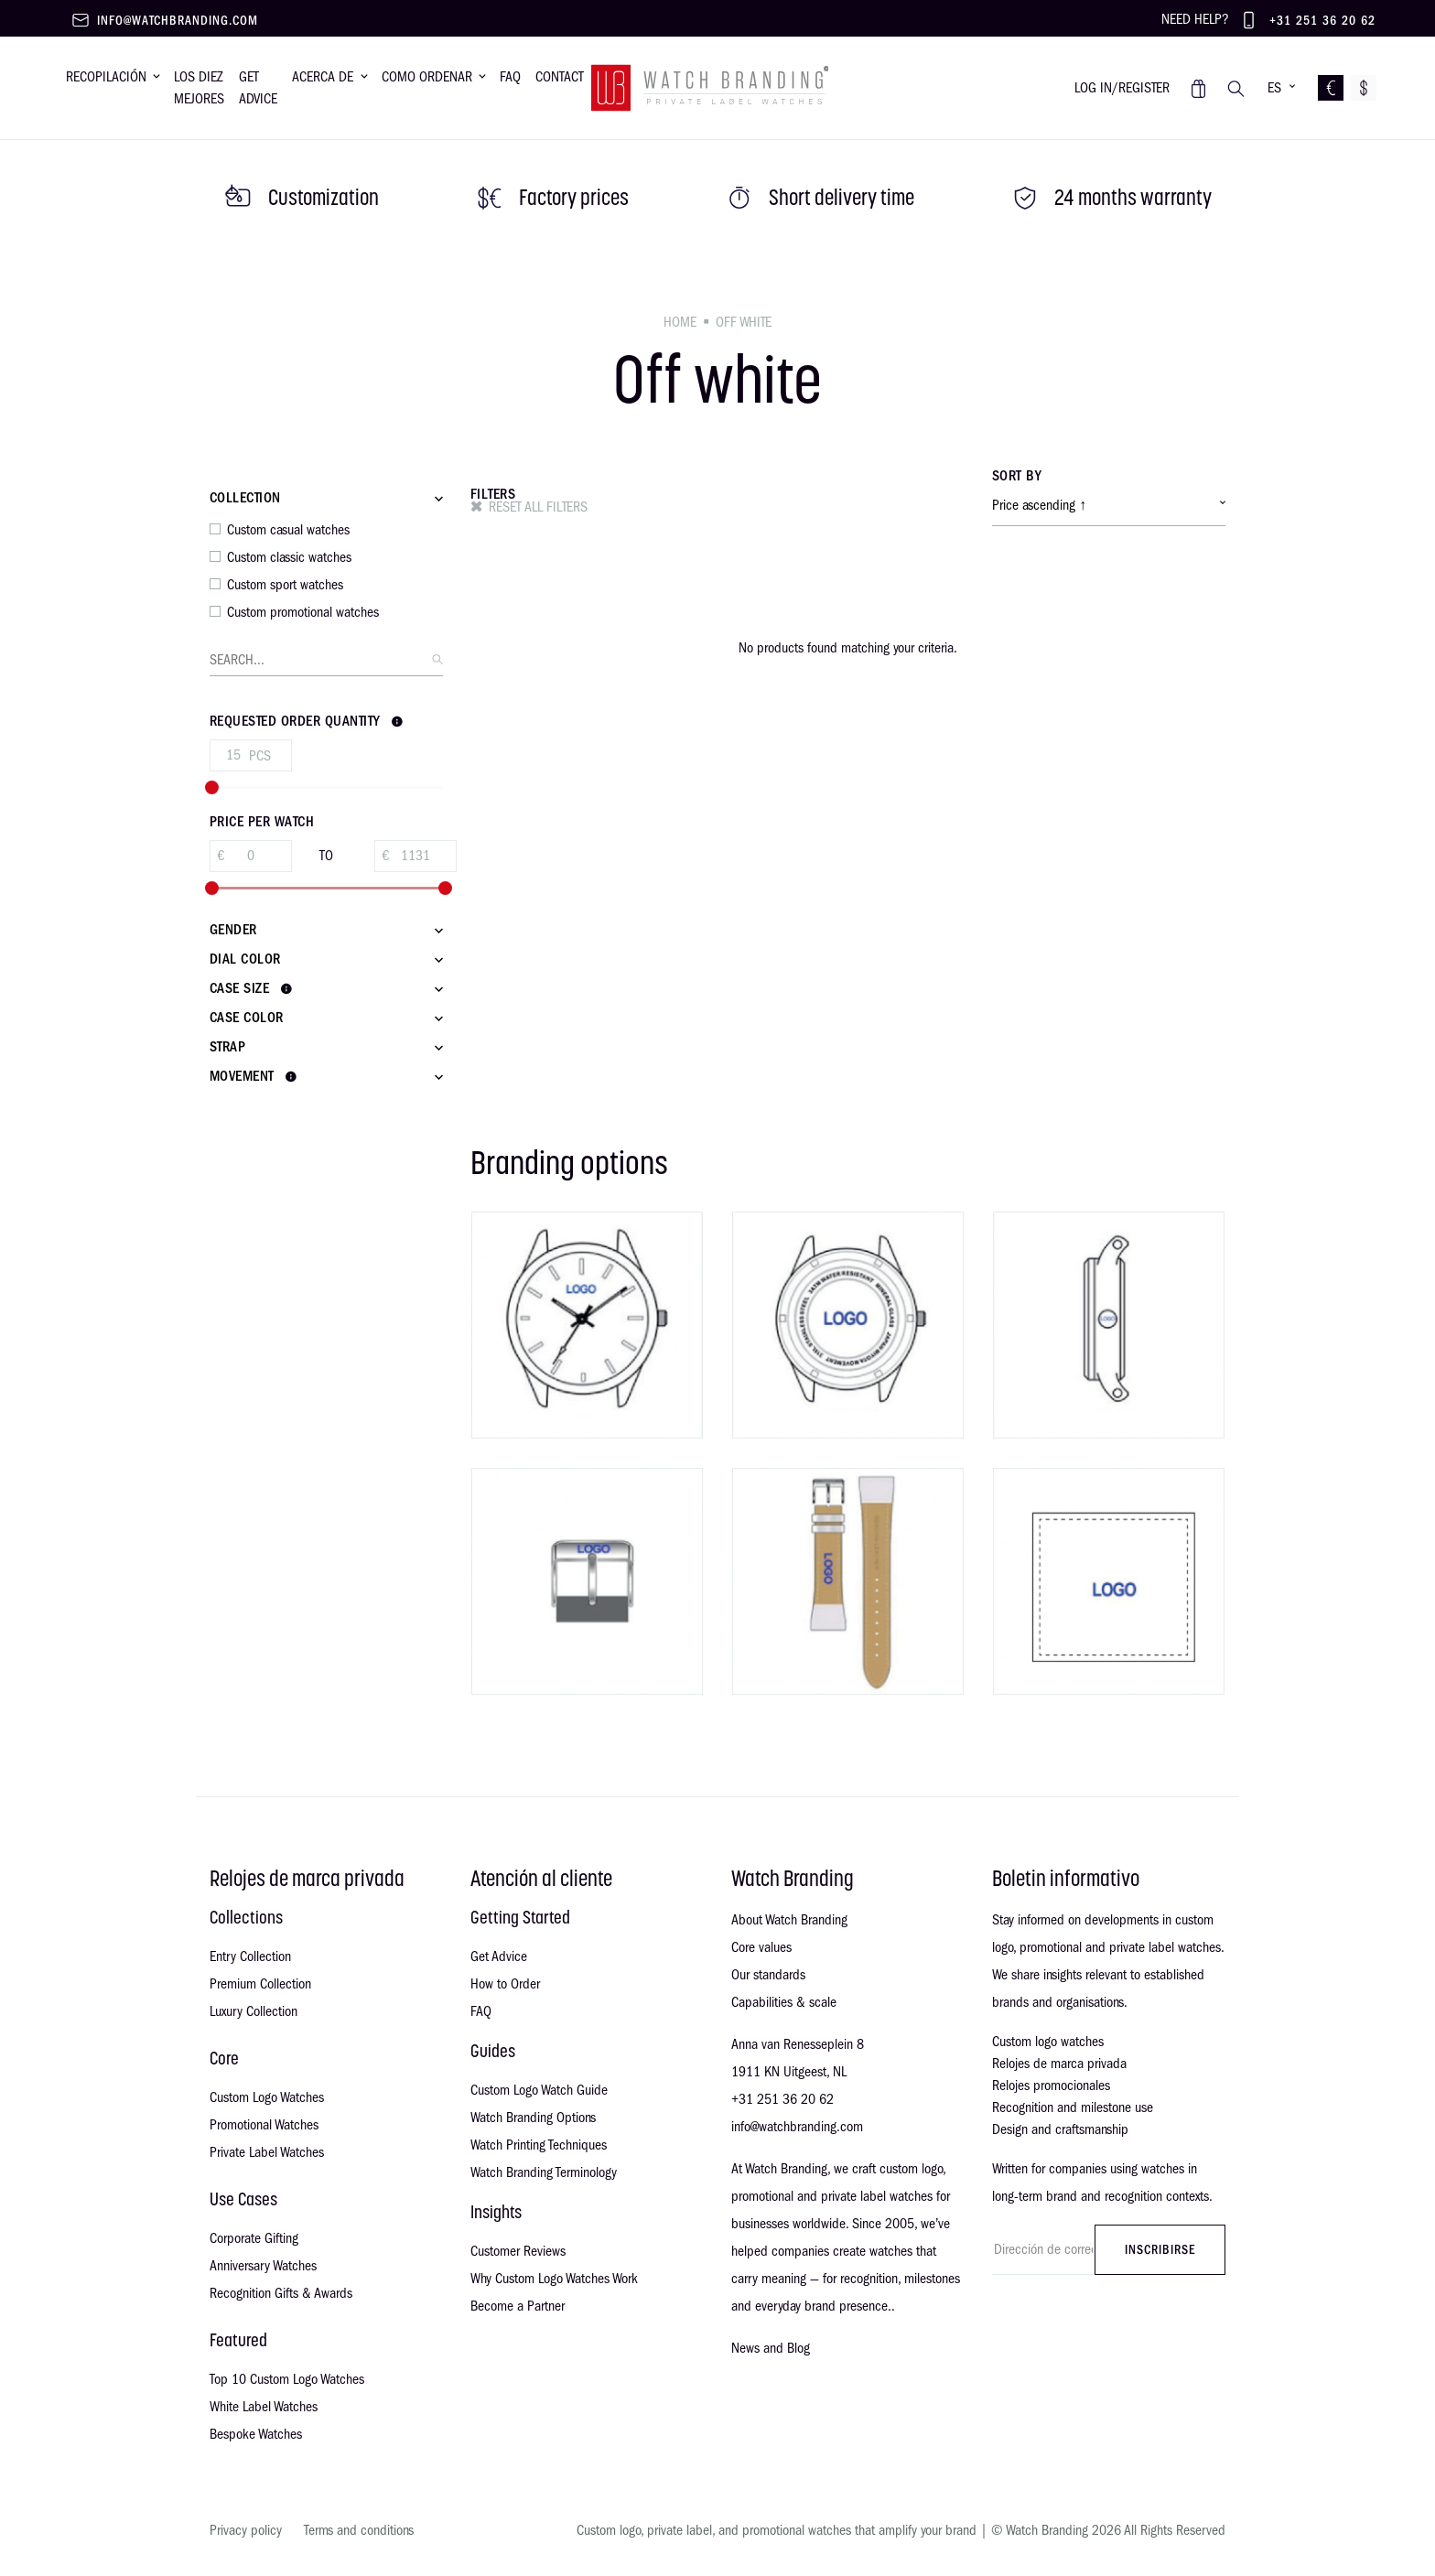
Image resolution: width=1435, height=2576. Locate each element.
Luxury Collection (253, 2011)
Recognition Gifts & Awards (281, 2293)
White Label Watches (264, 2406)
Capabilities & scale (783, 2002)
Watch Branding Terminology (543, 2172)
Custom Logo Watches (267, 2097)
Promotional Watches (264, 2125)
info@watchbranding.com (177, 20)
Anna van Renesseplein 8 (797, 2044)
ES (1274, 88)
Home (680, 322)
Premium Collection (260, 1984)
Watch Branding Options (533, 2117)
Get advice (258, 88)
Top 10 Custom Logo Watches (287, 2379)
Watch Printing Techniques (538, 2145)
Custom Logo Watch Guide (539, 2090)
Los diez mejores (199, 88)
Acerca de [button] (322, 77)
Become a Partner (517, 2306)
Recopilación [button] (106, 77)
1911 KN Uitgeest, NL (789, 2072)
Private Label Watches (267, 2152)
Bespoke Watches (256, 2434)
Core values (761, 1947)
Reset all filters (538, 507)
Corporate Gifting (254, 2238)
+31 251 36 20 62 (1322, 20)
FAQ (480, 2011)
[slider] (212, 787)
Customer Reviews (518, 2251)
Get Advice (498, 1956)
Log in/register (1122, 88)
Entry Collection (250, 1956)
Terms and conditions (359, 2530)
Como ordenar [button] (427, 77)
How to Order (505, 1984)
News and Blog (770, 2348)
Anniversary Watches (263, 2266)
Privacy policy (246, 2530)
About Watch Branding (789, 1920)
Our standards (768, 1975)
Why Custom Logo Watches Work (554, 2278)
